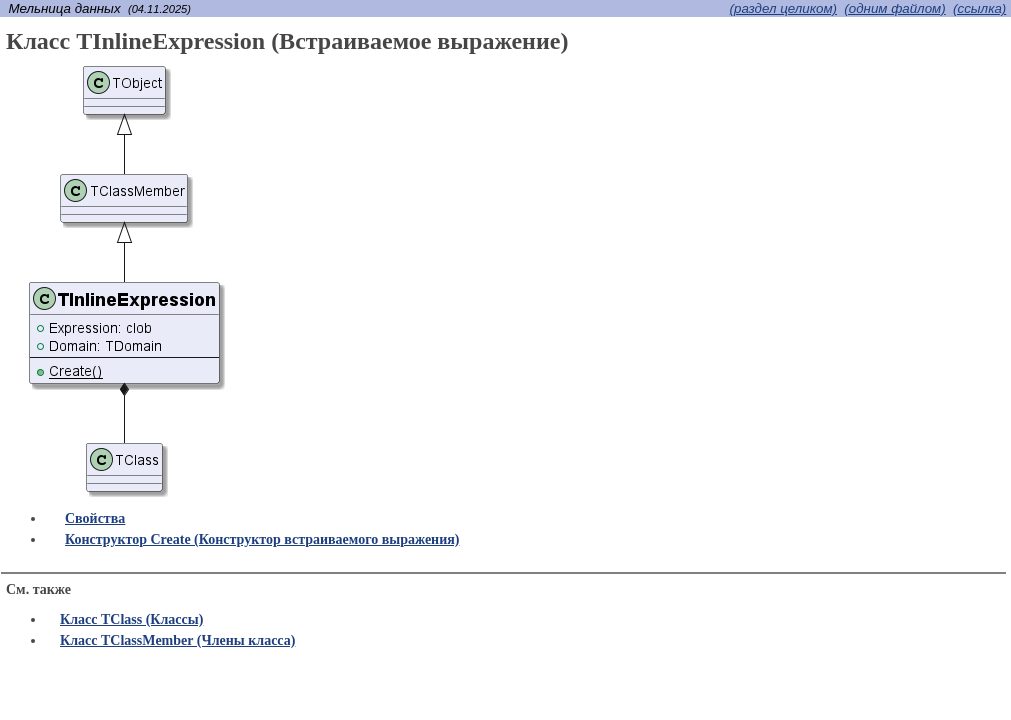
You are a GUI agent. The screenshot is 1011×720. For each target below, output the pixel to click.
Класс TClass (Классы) (131, 619)
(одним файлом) (894, 8)
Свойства (95, 518)
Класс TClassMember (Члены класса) (177, 640)
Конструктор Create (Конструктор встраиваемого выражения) (262, 539)
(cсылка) (979, 8)
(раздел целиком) (783, 8)
